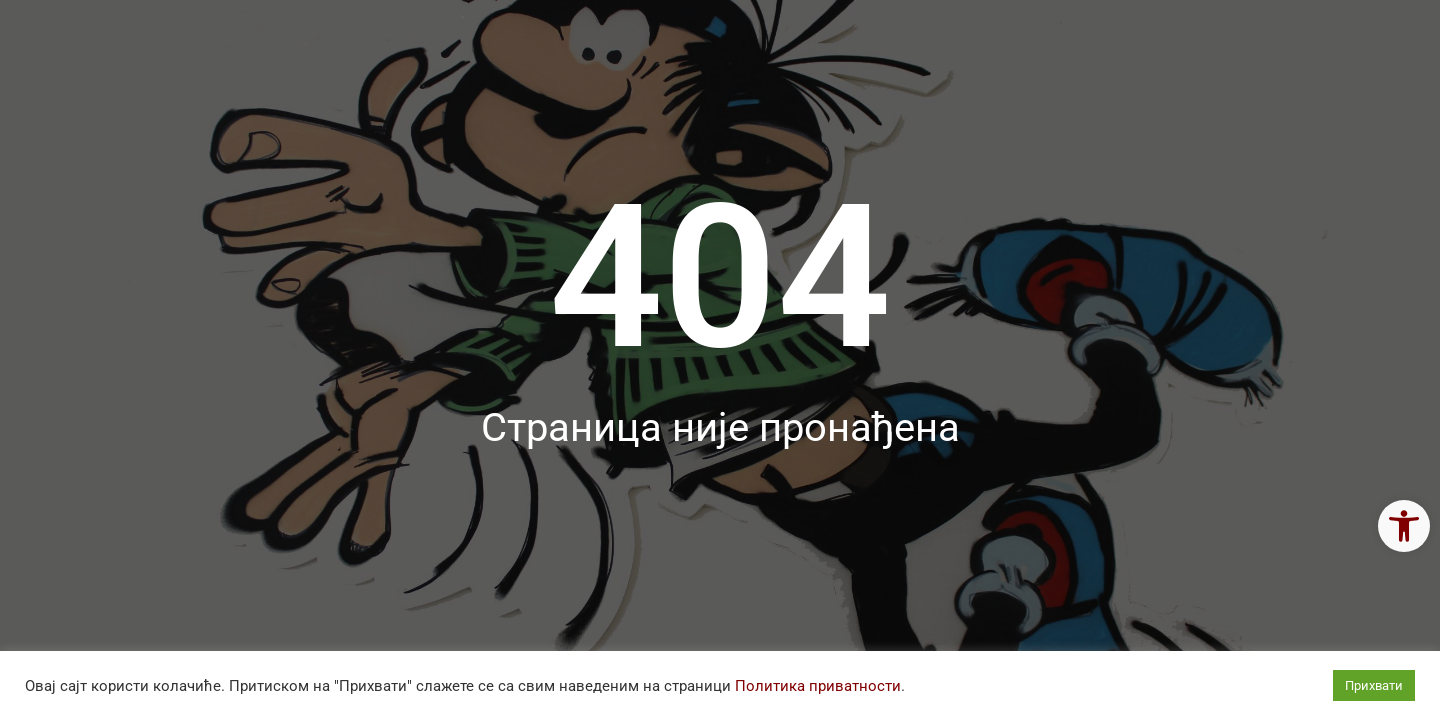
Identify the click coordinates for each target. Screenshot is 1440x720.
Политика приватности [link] (818, 686)
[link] (1404, 526)
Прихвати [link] (1374, 685)
